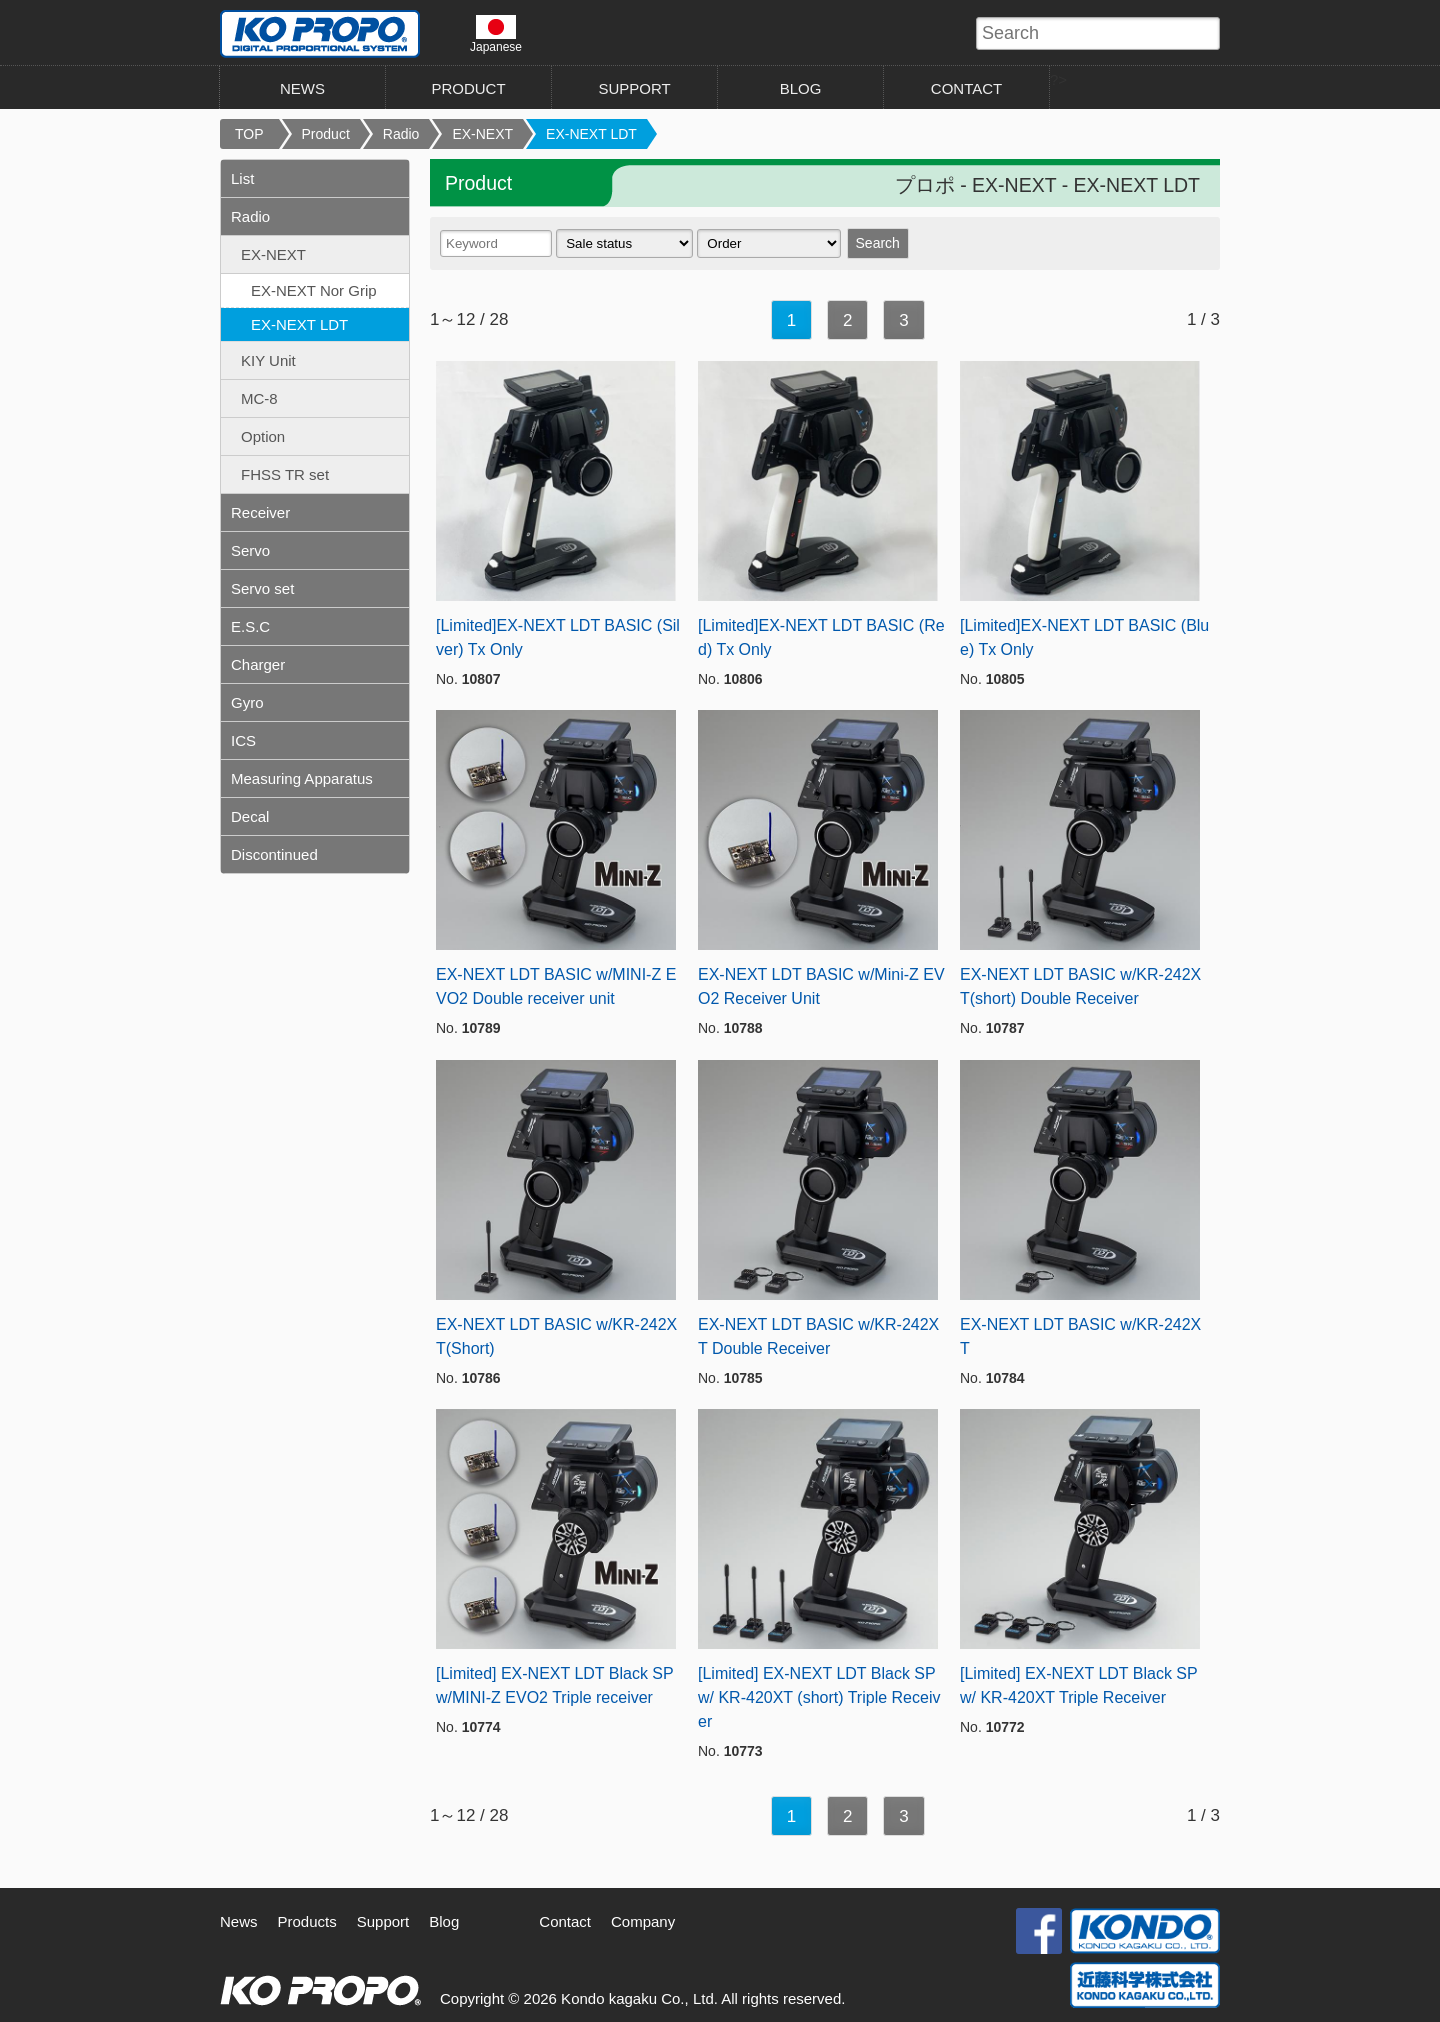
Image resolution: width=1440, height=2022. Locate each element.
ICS (243, 740)
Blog (444, 1921)
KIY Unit (268, 360)
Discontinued (274, 854)
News (239, 1921)
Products (307, 1921)
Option (263, 436)
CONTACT (966, 88)
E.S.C (250, 626)
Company (643, 1921)
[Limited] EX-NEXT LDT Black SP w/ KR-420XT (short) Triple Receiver (819, 1697)
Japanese (496, 34)
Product (326, 134)
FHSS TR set (285, 474)
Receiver (260, 512)
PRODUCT (468, 88)
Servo (250, 550)
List (242, 178)
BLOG (801, 88)
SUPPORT (634, 88)
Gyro (247, 702)
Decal (250, 816)
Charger (258, 664)
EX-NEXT (482, 134)
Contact (565, 1921)
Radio (401, 134)
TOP (249, 134)
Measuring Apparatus (302, 778)
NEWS (302, 88)
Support (383, 1921)
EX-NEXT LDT (591, 134)
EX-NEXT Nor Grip (314, 290)
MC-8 (259, 398)
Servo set (262, 588)
